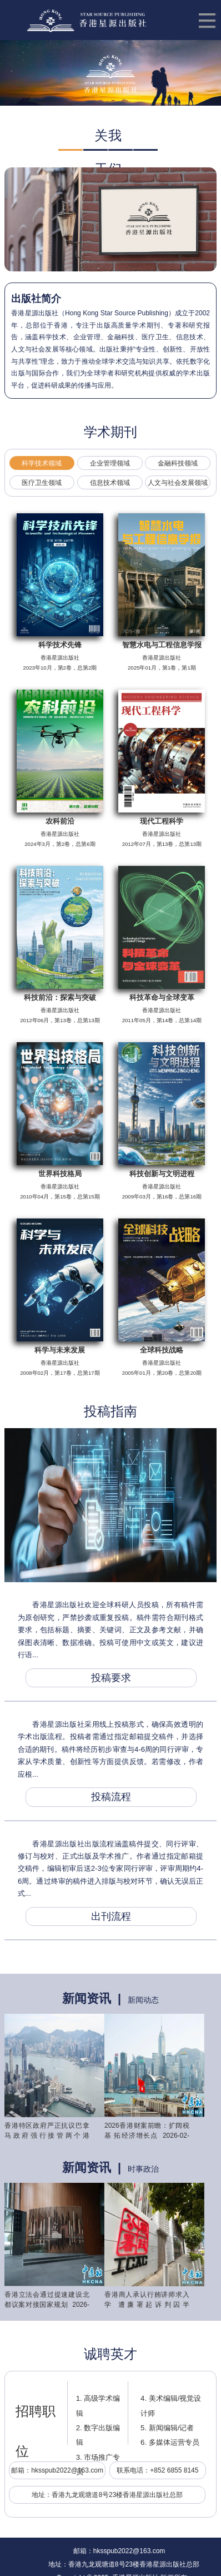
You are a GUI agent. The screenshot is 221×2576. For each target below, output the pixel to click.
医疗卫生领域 (42, 483)
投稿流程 (111, 1796)
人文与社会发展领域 (178, 483)
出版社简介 (36, 298)
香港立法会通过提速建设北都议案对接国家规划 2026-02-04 (46, 2305)
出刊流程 (111, 1916)
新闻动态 (143, 1999)
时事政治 (143, 2168)
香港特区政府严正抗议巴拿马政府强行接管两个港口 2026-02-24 (46, 2135)
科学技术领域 (42, 463)
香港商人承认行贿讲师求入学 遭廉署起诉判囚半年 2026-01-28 (146, 2305)
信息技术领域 (110, 483)
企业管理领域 (110, 463)
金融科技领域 (178, 463)
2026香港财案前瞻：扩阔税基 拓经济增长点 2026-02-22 (146, 2135)
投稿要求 (111, 1677)
